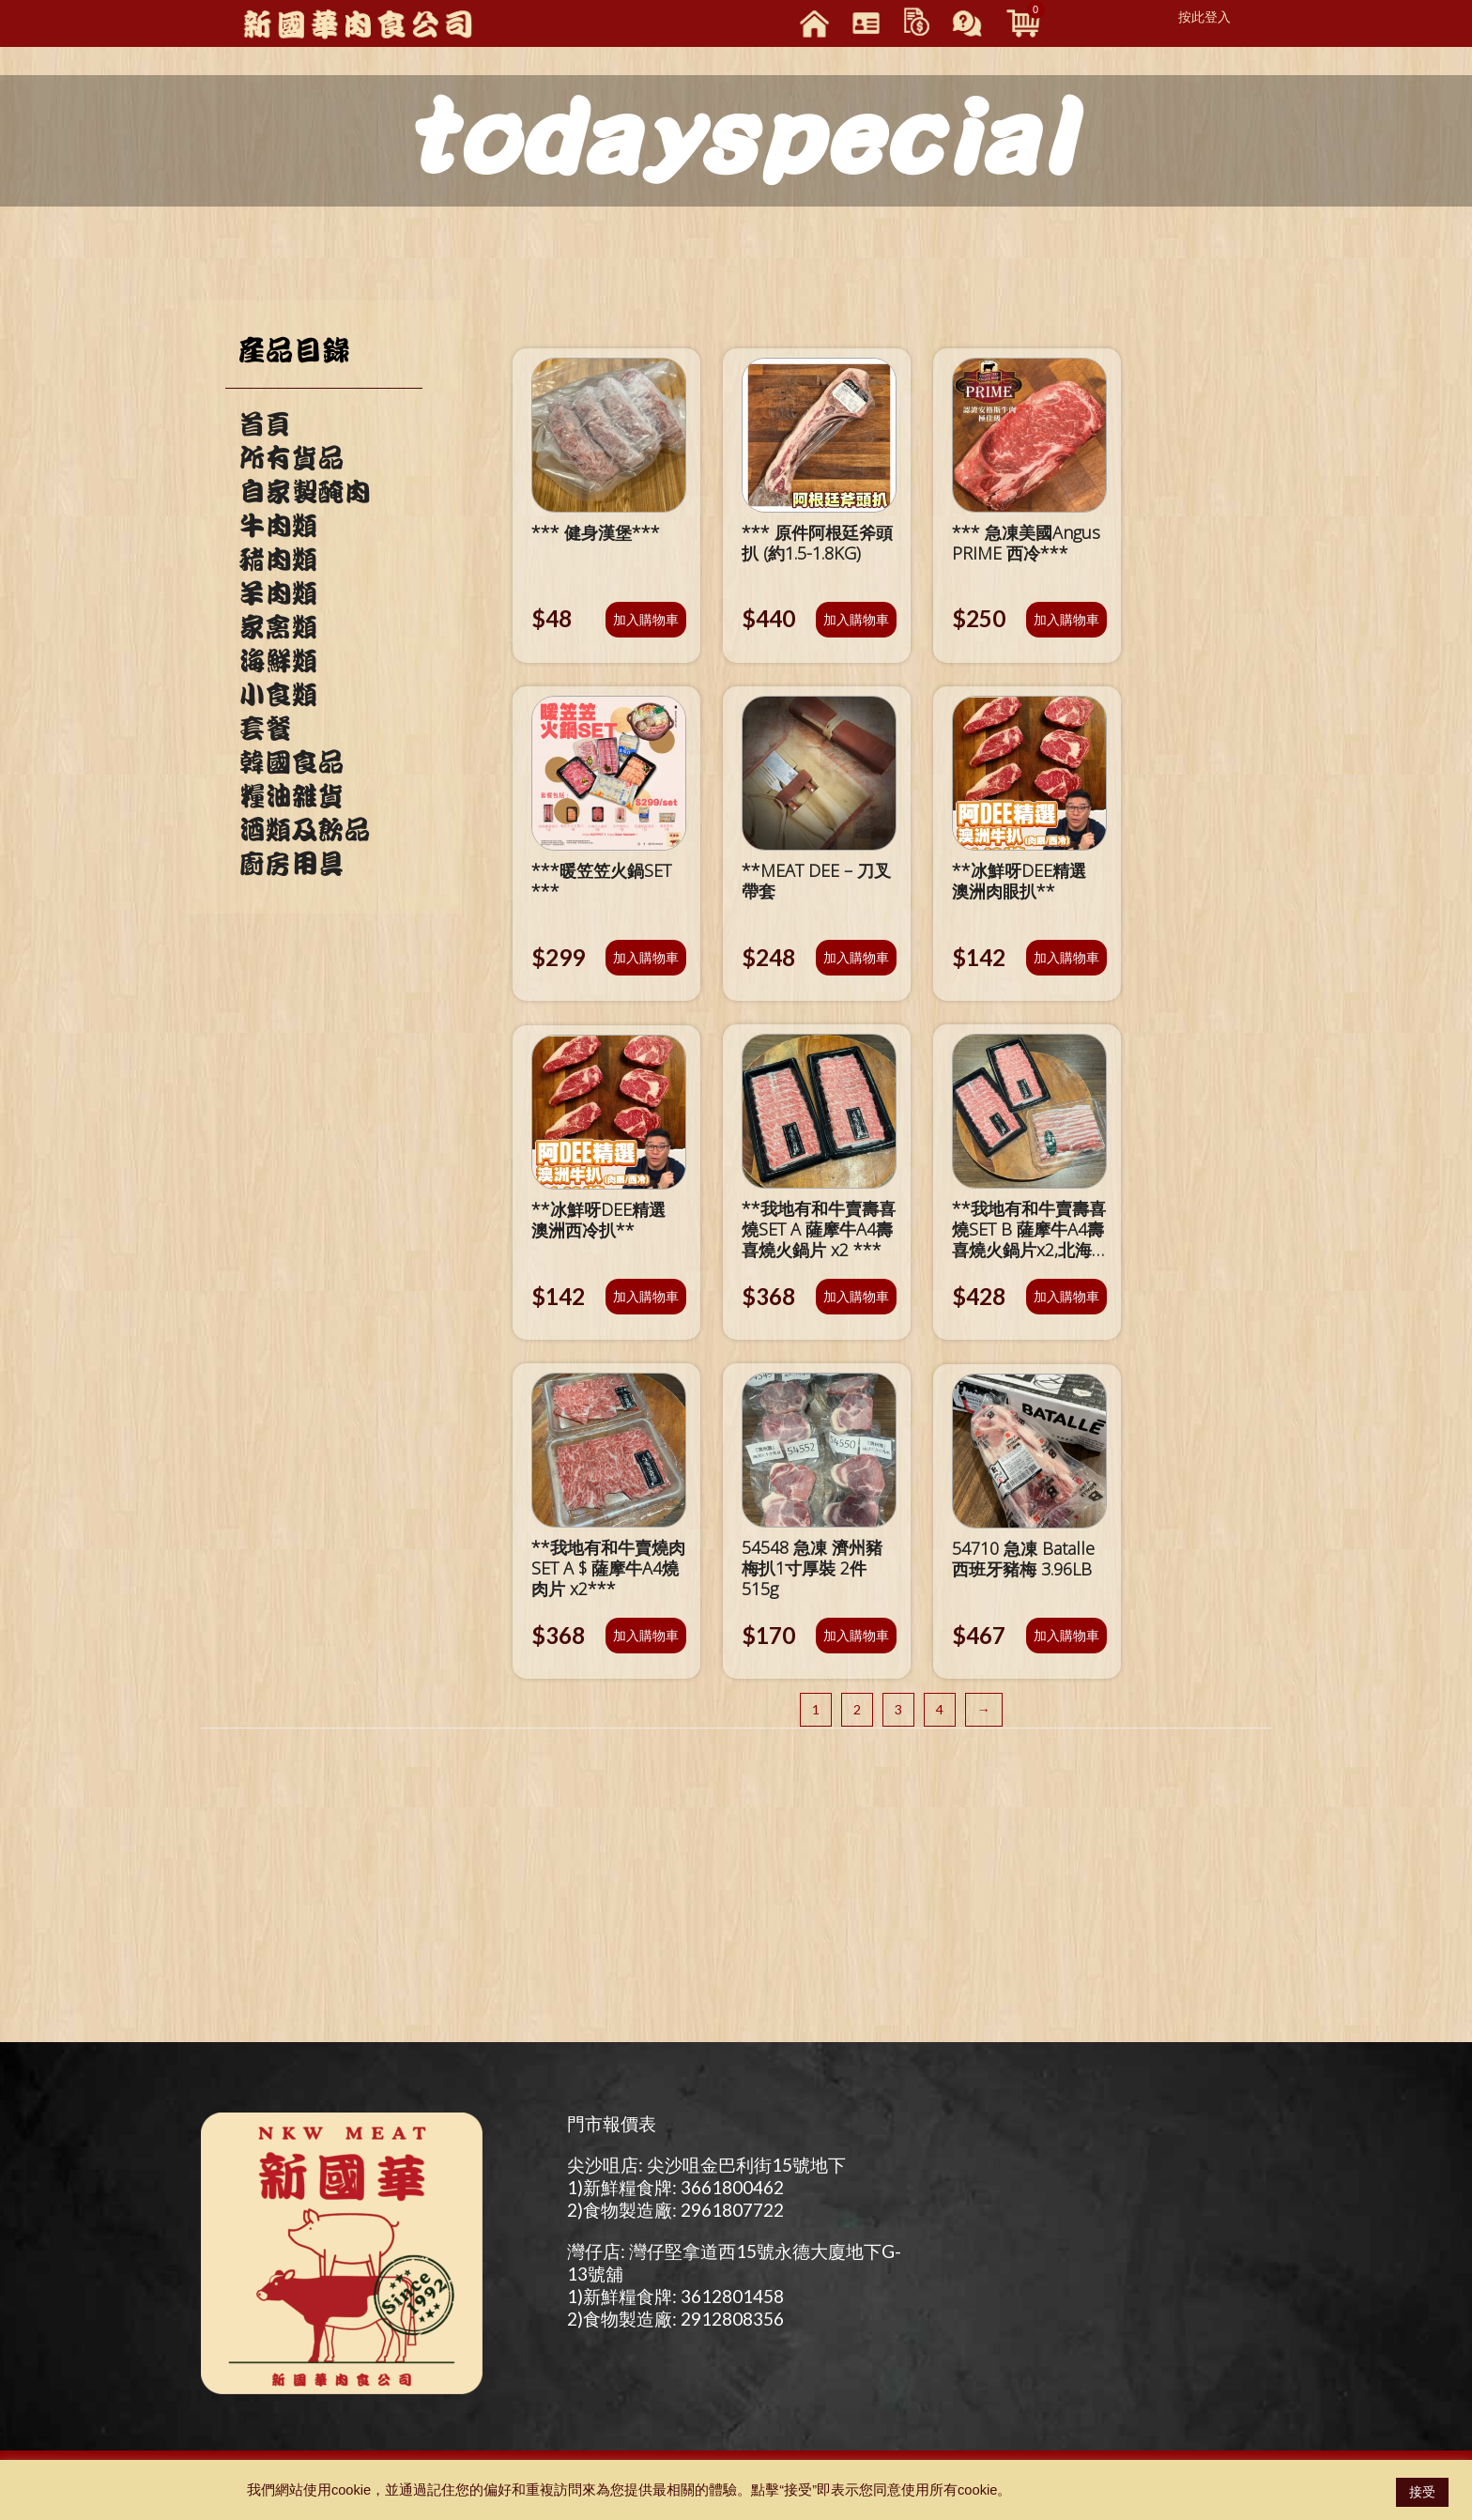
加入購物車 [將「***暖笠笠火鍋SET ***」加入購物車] (646, 957)
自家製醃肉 (304, 492)
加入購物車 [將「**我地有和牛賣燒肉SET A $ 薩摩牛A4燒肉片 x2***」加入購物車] (646, 1635)
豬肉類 (277, 559)
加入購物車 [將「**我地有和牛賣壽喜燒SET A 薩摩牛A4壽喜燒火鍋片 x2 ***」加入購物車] (856, 1296)
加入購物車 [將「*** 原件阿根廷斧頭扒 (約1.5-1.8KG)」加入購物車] (856, 619)
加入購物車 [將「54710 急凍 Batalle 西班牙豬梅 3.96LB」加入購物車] (1066, 1635)
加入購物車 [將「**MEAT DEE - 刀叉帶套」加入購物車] (856, 957)
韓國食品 (291, 762)
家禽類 (277, 627)
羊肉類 (277, 593)
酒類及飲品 (304, 830)
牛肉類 (277, 526)
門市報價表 (611, 2123)
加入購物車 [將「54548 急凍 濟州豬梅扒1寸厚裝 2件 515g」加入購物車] (856, 1635)
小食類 (277, 695)
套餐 (264, 728)
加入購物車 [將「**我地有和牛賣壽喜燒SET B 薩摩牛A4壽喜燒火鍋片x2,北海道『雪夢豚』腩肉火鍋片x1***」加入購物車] (1066, 1296)
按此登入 (1204, 16)
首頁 (264, 424)
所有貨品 (291, 458)
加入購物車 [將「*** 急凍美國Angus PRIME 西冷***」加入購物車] (1066, 619)
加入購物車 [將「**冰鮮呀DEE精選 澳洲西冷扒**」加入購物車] (646, 1296)
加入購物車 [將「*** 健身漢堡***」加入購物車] (646, 619)
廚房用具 (291, 864)
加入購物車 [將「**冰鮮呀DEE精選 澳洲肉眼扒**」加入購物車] (1066, 957)
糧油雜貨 (291, 796)
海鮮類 (277, 661)
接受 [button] (1422, 2491)
